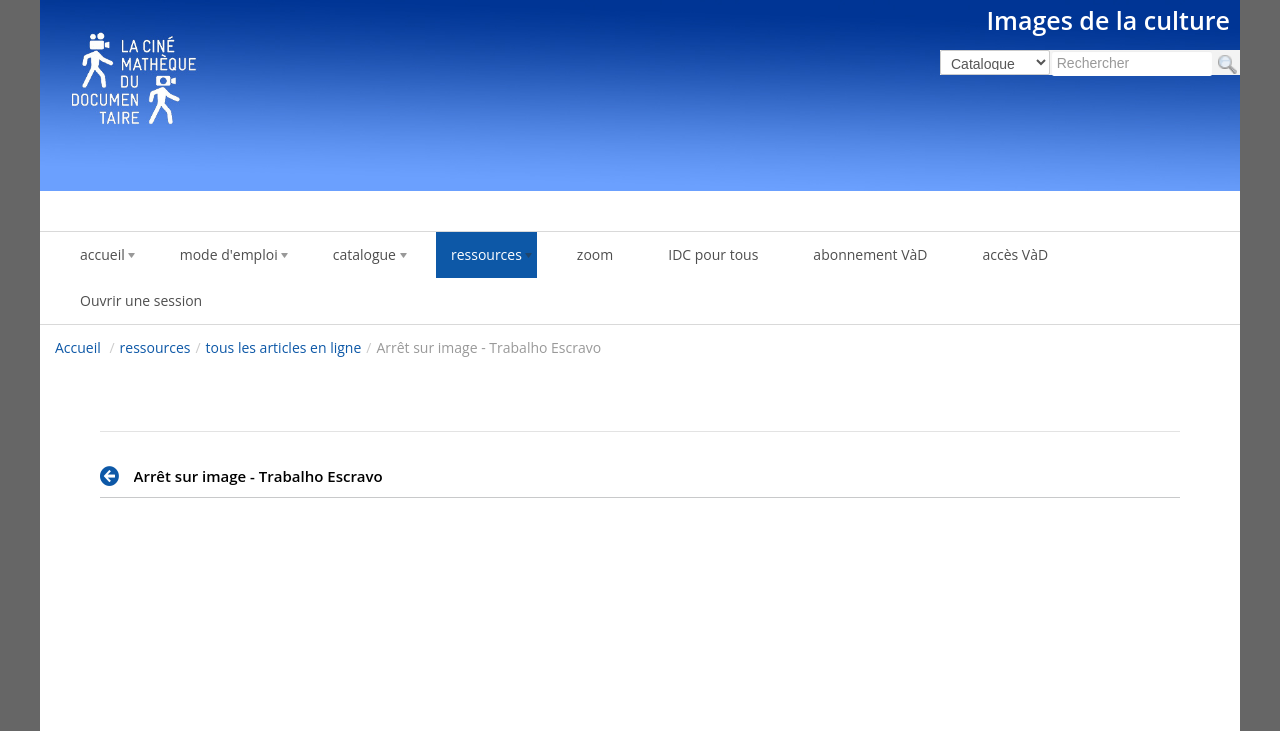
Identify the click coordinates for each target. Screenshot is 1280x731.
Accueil (78, 347)
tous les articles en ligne (284, 347)
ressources (155, 347)
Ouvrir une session (141, 300)
